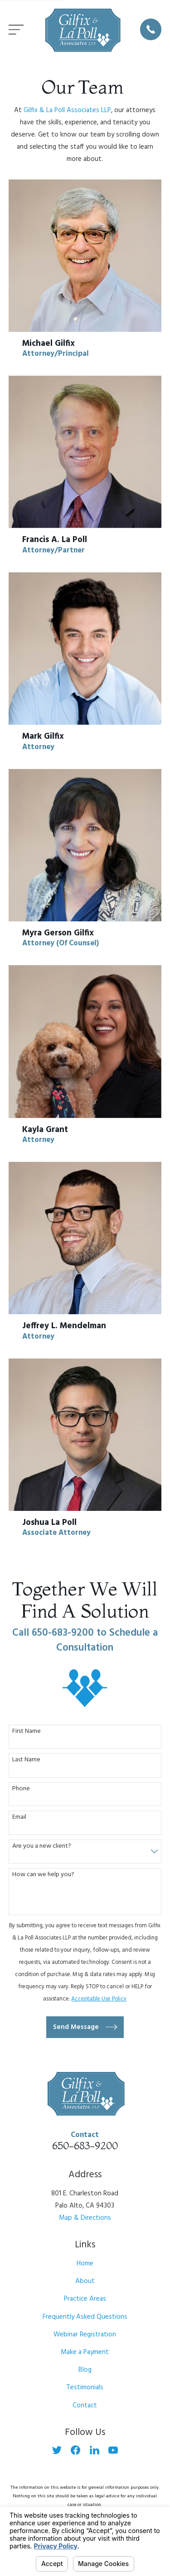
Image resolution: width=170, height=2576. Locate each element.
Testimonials (84, 2387)
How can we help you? (43, 1875)
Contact (85, 2405)
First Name (26, 1732)
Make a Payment (85, 2352)
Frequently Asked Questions (85, 2317)
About (85, 2281)
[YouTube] (113, 2450)
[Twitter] (57, 2450)
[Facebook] (75, 2450)
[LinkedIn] (94, 2450)
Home (85, 2263)
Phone (21, 1789)
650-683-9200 (85, 2145)
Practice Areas (85, 2298)
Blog (85, 2369)
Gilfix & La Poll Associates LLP (67, 110)
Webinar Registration (84, 2334)
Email (19, 1817)
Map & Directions (85, 2218)
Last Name (26, 1760)
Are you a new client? (41, 1846)
